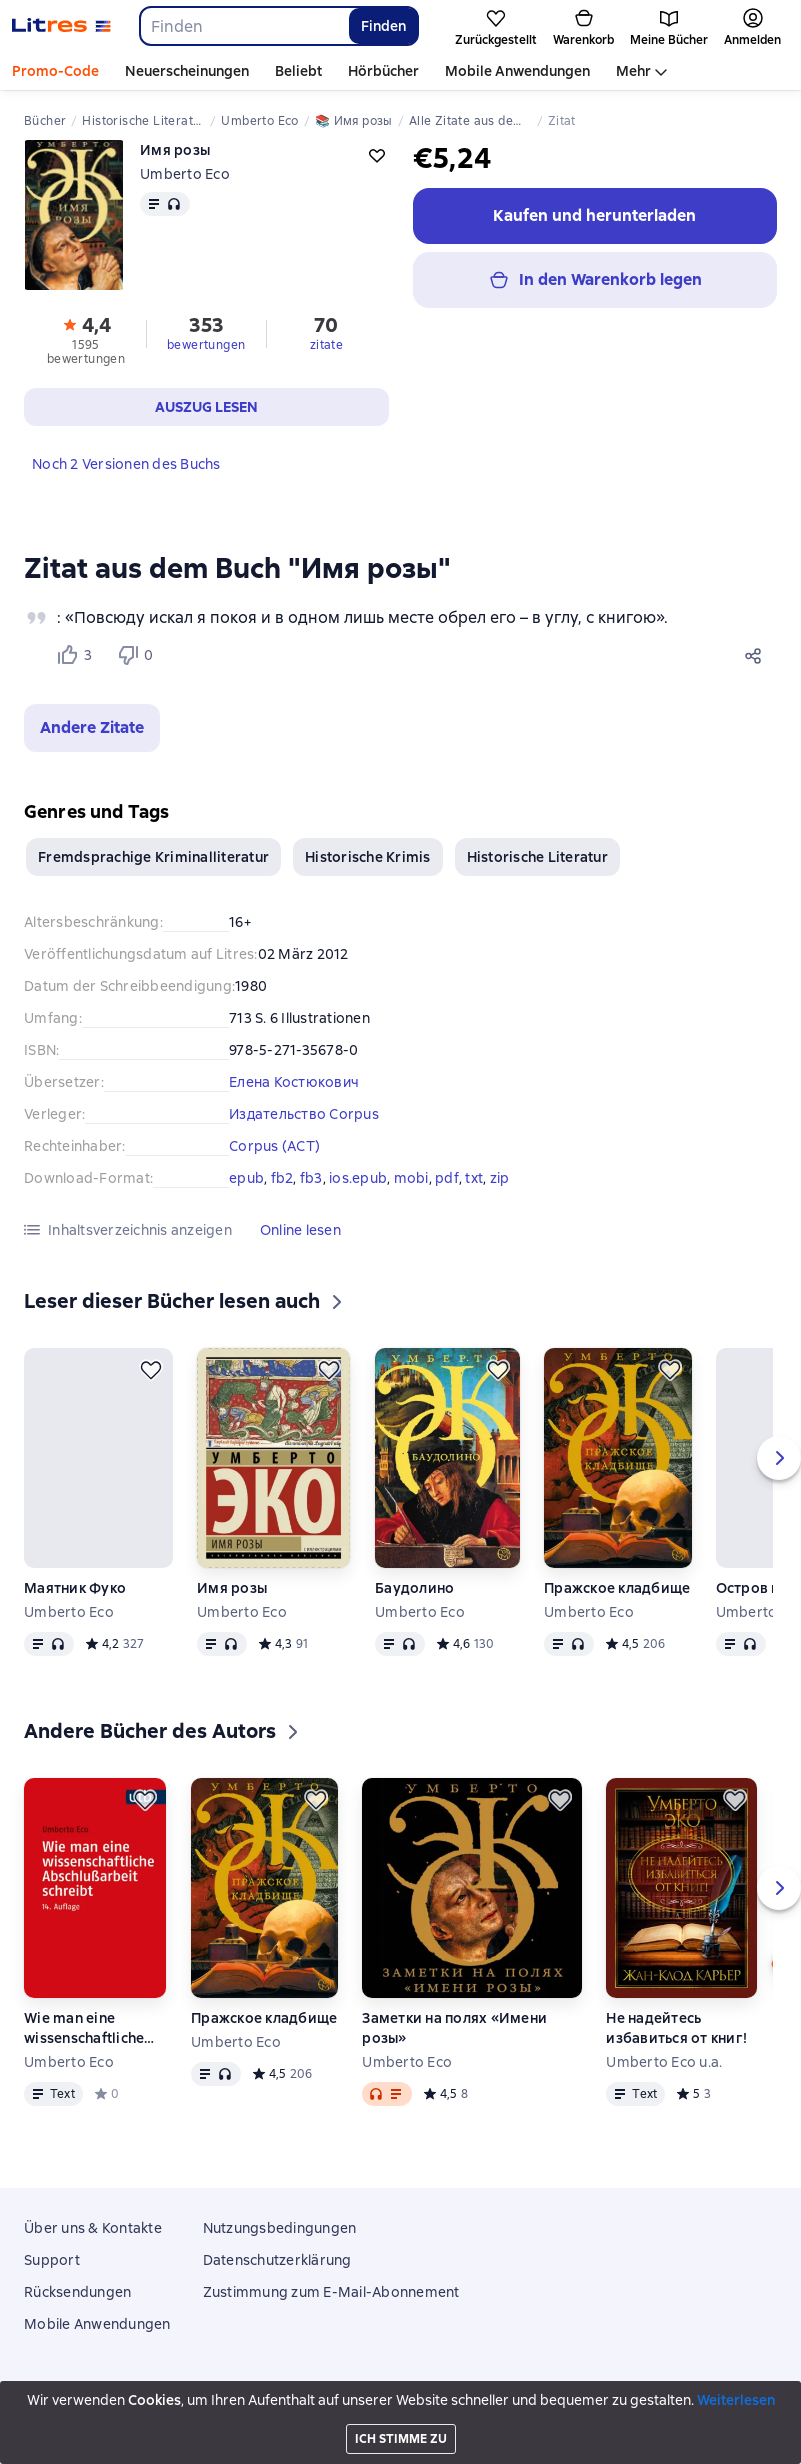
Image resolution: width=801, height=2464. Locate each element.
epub (246, 1178)
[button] (92, 728)
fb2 (282, 1178)
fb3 (311, 1178)
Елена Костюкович (294, 1082)
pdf (447, 1178)
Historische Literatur (537, 857)
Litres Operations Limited (400, 2393)
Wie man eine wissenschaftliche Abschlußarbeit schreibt (84, 2028)
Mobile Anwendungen (517, 71)
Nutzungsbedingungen (280, 2228)
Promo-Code (55, 71)
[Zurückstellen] (151, 1370)
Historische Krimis (368, 857)
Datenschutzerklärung (277, 2260)
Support (52, 2260)
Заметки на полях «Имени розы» (454, 2028)
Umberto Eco (185, 174)
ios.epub (358, 1178)
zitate (326, 345)
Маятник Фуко (75, 1588)
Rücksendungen (77, 2292)
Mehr (633, 71)
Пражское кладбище (617, 1588)
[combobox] (243, 26)
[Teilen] (757, 655)
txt (474, 1178)
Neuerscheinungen (187, 71)
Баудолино (414, 1588)
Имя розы (232, 1588)
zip (500, 1178)
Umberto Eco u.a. (664, 2062)
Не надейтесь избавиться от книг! (676, 2028)
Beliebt (298, 71)
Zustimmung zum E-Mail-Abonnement (331, 2292)
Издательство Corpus (304, 1114)
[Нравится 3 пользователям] (78, 655)
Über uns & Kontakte (93, 2228)
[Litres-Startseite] (61, 26)
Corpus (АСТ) (274, 1146)
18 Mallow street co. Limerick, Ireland (400, 2411)
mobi (411, 1178)
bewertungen (206, 345)
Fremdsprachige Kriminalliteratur (153, 857)
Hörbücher (383, 71)
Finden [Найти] (383, 26)
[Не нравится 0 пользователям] (138, 655)
